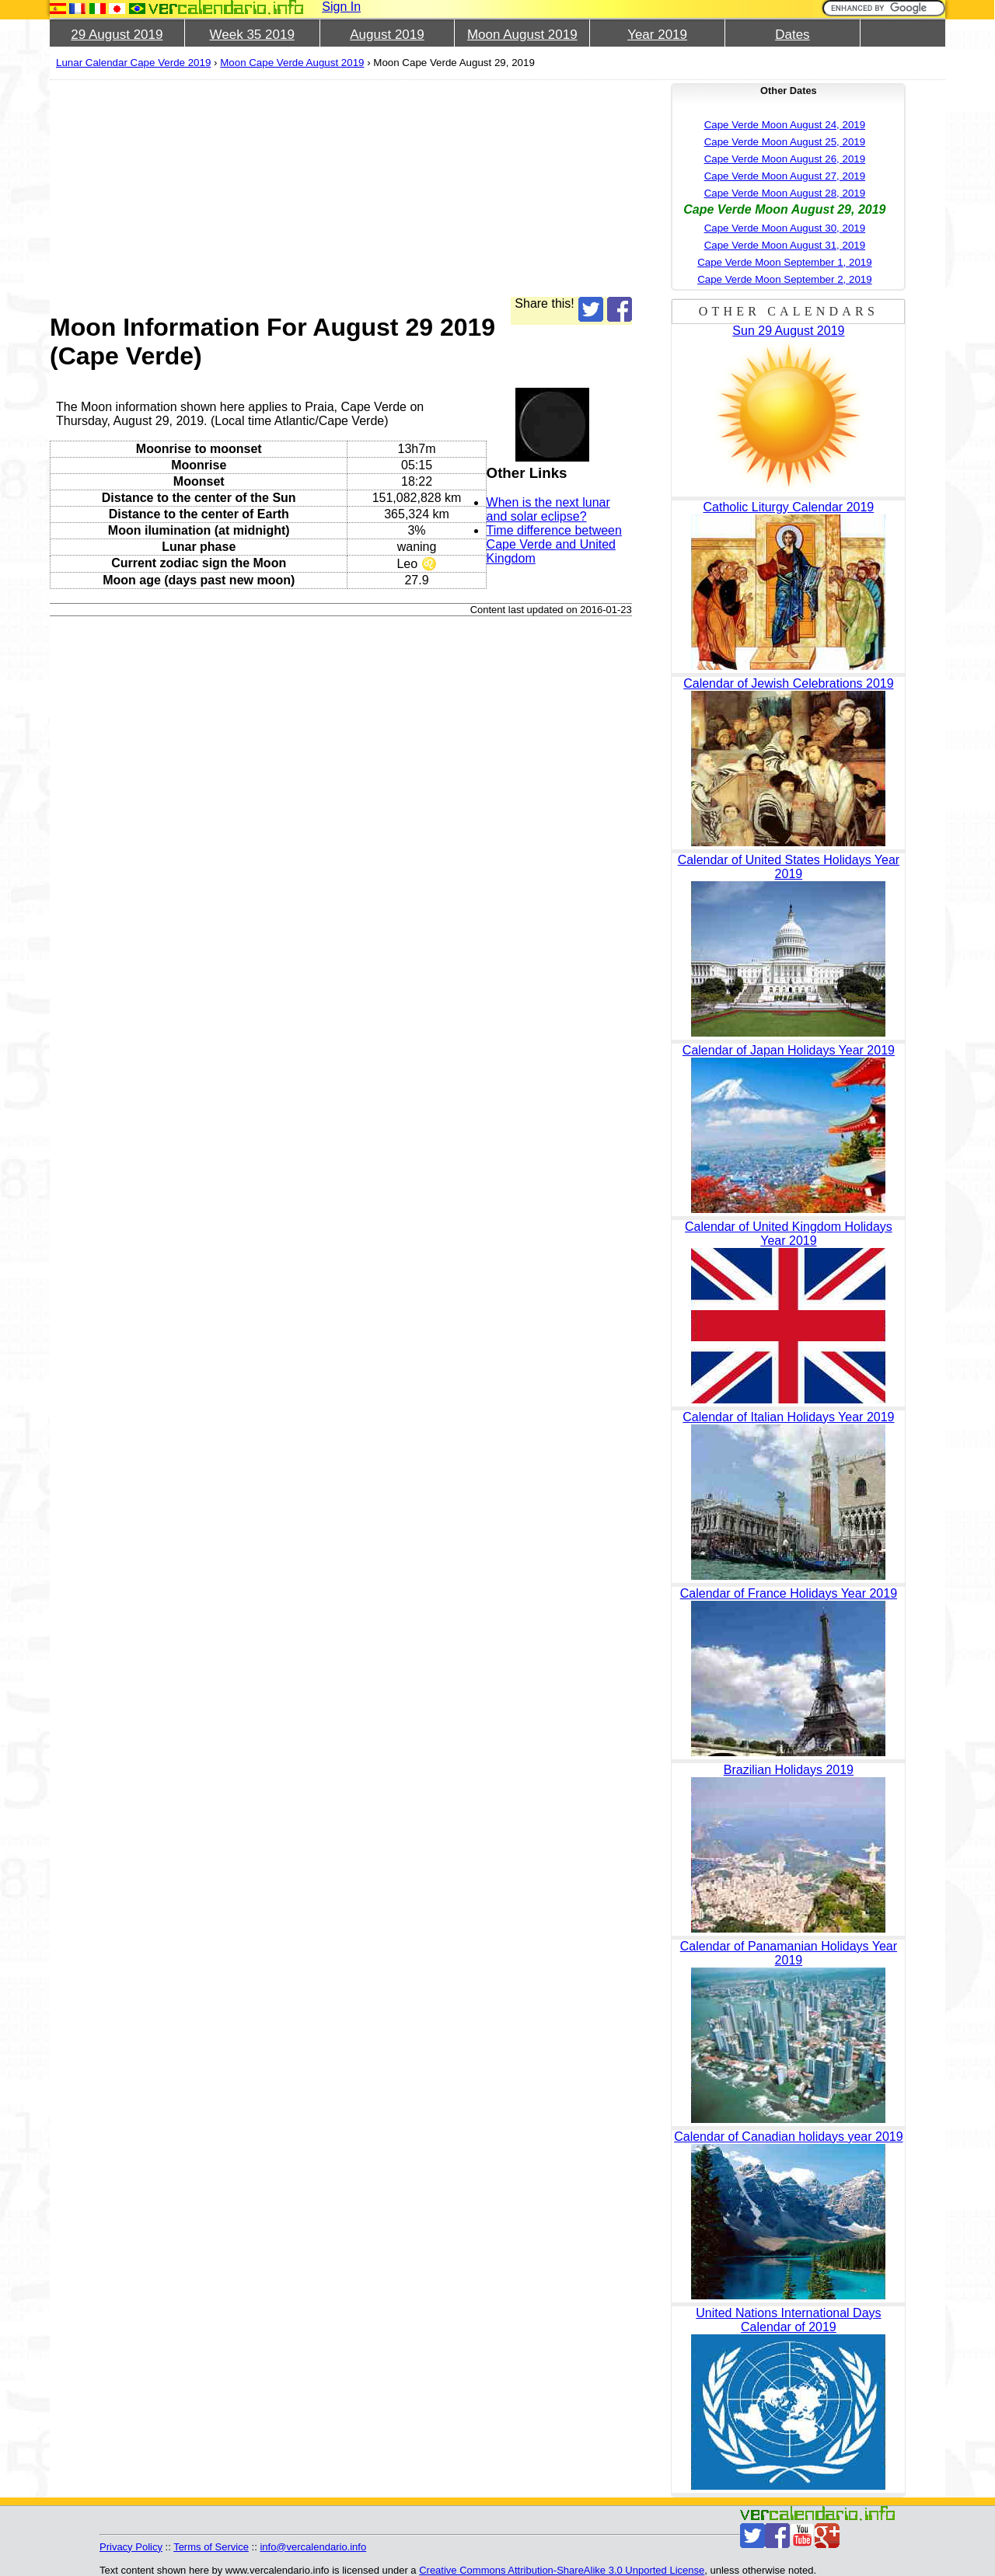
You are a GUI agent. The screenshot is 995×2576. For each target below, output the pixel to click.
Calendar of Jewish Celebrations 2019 (788, 683)
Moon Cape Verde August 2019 (292, 62)
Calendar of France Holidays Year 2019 (788, 1593)
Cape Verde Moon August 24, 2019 (784, 125)
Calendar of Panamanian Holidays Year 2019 (788, 1953)
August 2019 (387, 34)
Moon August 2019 (522, 34)
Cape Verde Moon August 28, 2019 (784, 193)
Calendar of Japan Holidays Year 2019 (789, 1050)
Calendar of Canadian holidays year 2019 (788, 2136)
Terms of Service (211, 2547)
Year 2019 (657, 34)
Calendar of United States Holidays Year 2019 (789, 866)
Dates (792, 34)
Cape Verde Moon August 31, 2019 (784, 245)
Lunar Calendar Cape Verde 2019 (133, 62)
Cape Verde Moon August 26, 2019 (784, 159)
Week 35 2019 (252, 34)
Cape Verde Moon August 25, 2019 (784, 142)
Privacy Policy (131, 2547)
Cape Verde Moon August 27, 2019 (784, 176)
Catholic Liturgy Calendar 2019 (789, 507)
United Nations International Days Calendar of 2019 (788, 2320)
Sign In (341, 6)
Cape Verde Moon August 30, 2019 (784, 228)
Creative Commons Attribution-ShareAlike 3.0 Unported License (561, 2570)
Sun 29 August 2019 (788, 330)
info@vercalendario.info (313, 2547)
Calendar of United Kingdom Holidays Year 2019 (788, 1233)
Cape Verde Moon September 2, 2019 (784, 279)
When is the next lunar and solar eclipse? (548, 509)
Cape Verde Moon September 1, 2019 (784, 262)
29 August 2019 (116, 34)
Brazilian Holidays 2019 (789, 1769)
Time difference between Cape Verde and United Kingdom (554, 544)
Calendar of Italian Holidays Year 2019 (788, 1417)
